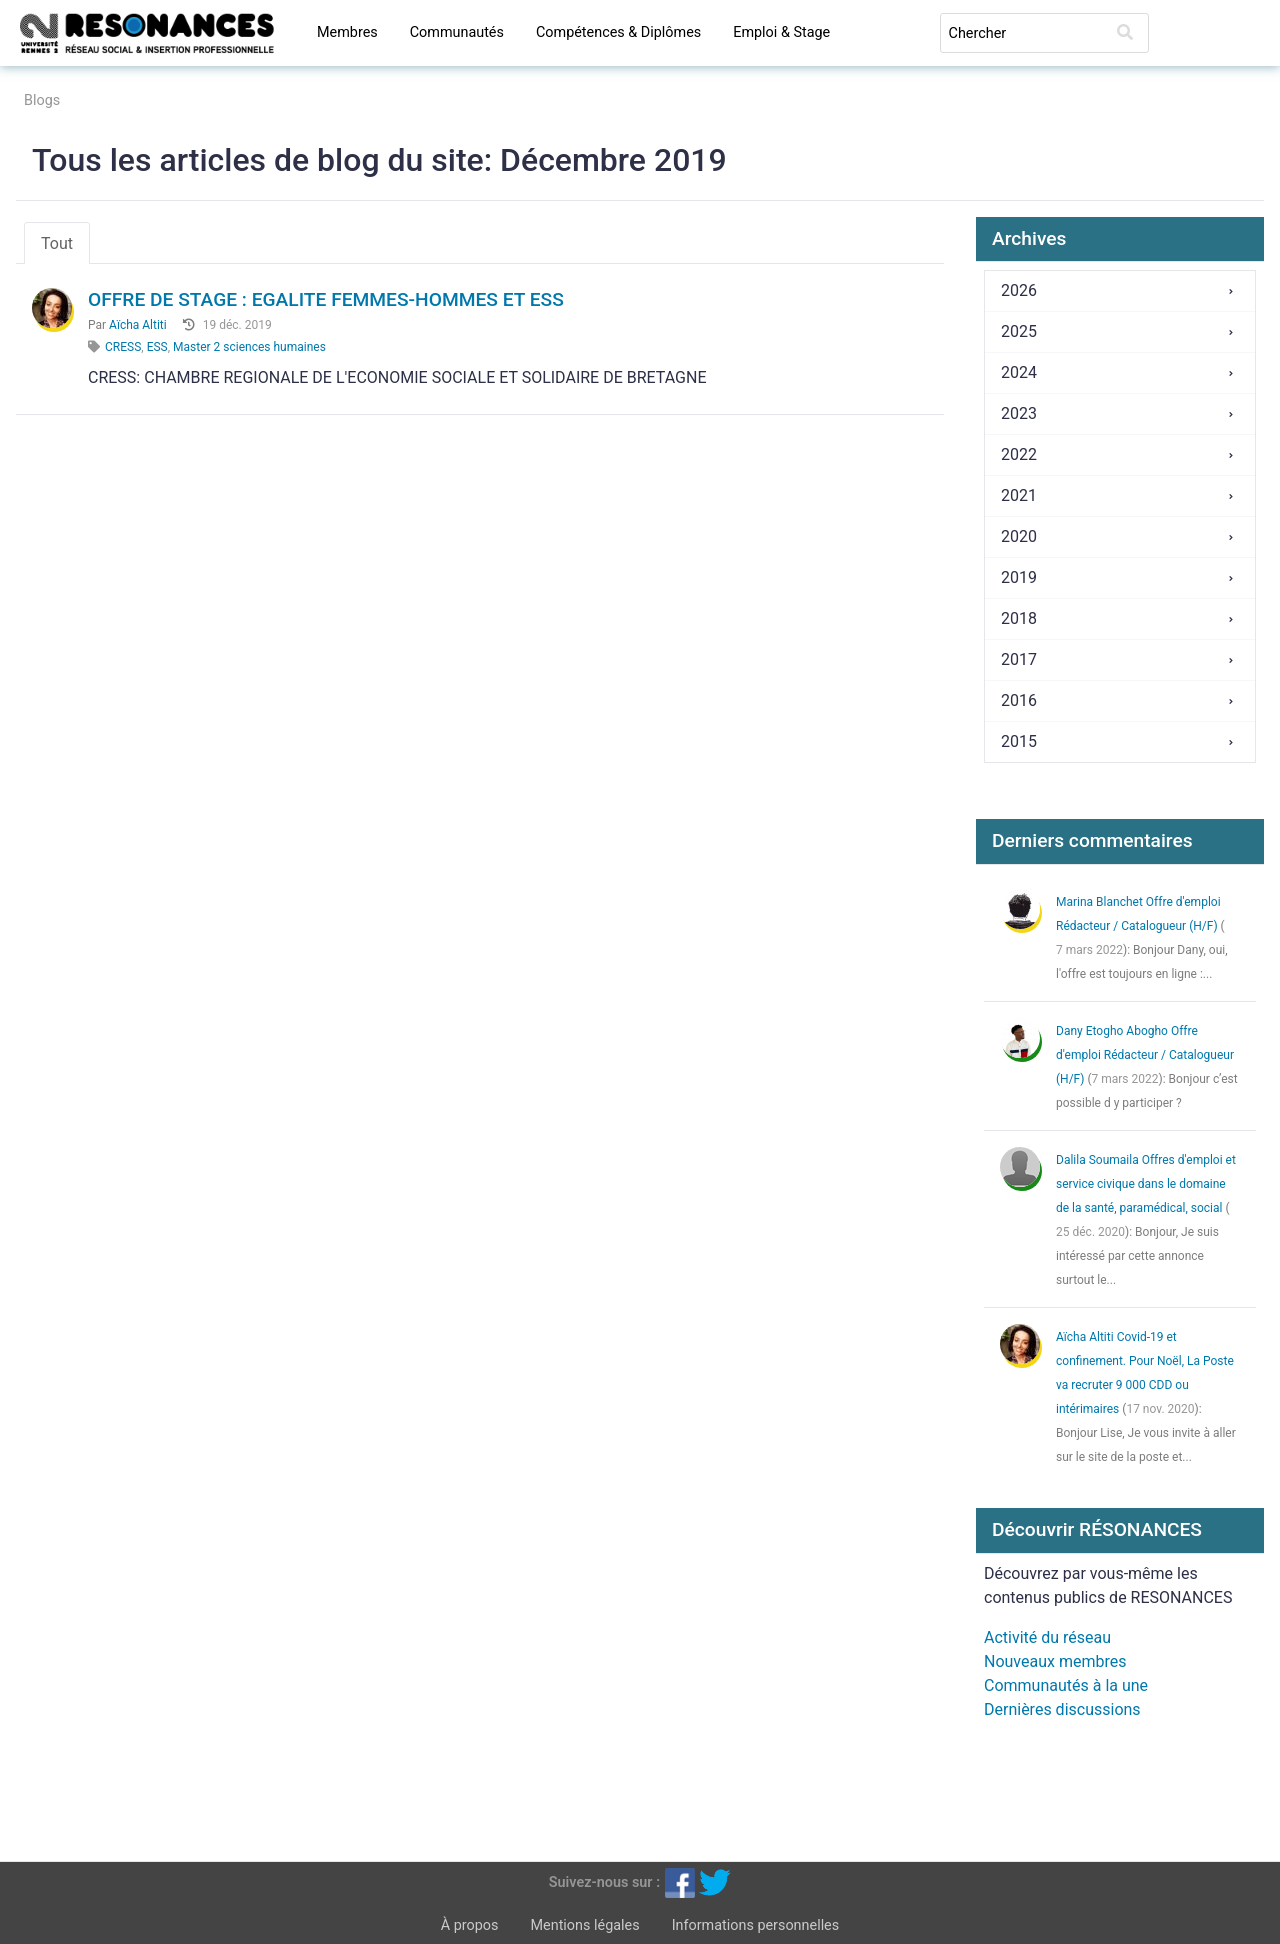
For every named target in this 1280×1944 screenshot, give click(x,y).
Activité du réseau (1047, 1637)
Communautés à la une (1066, 1685)
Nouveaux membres (1055, 1661)
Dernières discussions (1062, 1709)
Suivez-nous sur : (604, 1881)
